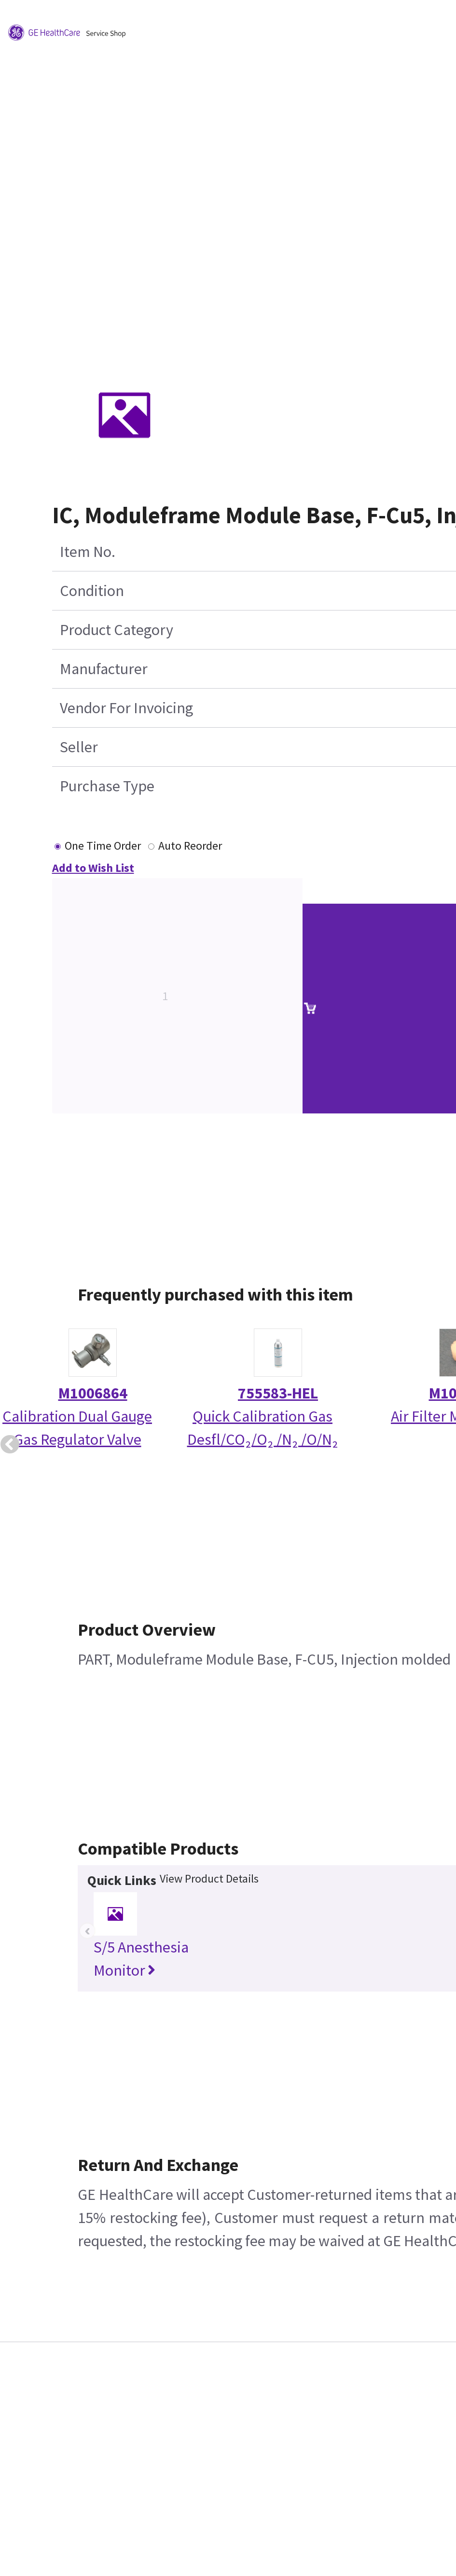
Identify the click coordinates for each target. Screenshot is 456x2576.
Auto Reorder (190, 845)
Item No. (87, 551)
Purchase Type (107, 786)
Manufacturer (104, 668)
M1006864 (92, 1393)
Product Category (116, 629)
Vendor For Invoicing (126, 708)
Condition (92, 590)
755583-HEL (278, 1393)
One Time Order (103, 845)
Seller (79, 747)
